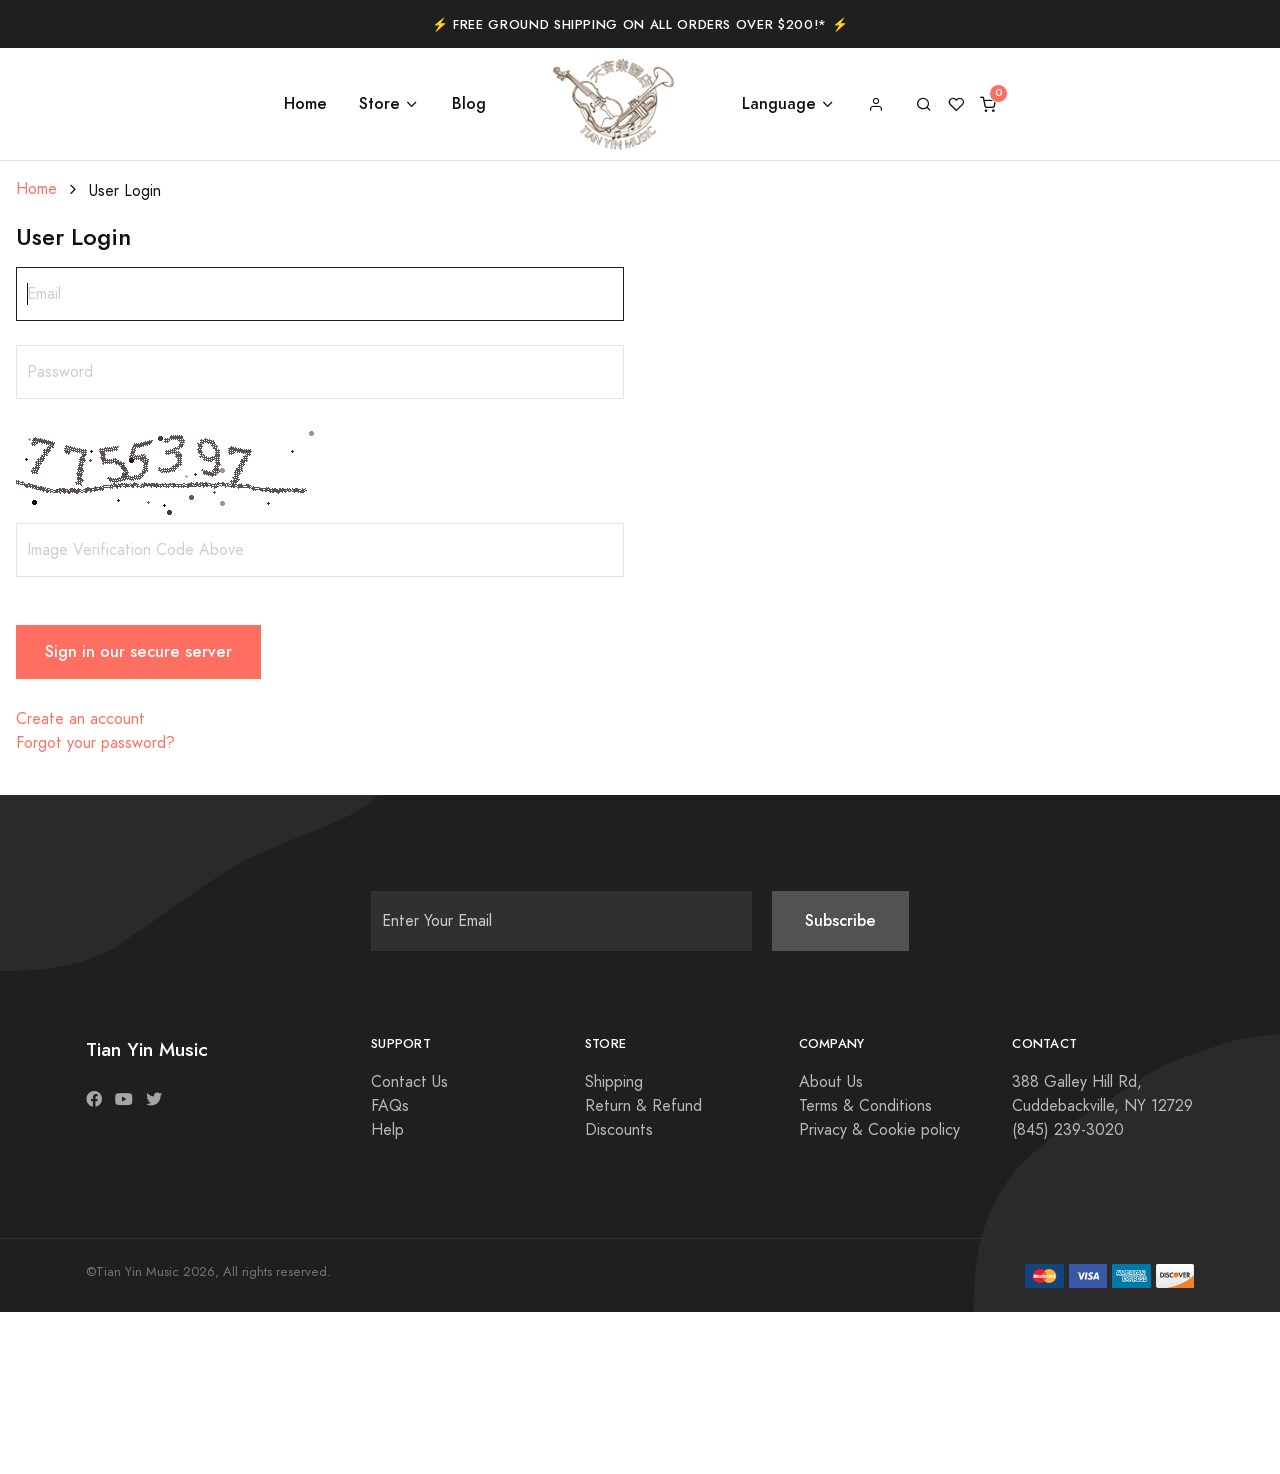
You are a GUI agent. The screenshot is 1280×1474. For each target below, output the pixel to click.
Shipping (614, 1082)
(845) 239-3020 (1068, 1130)
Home (305, 103)
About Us (831, 1082)
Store (379, 103)
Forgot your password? (95, 743)
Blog (469, 103)
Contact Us (409, 1082)
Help (387, 1130)
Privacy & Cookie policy (879, 1130)
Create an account (80, 719)
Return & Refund (643, 1106)
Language (779, 103)
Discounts (619, 1130)
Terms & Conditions (865, 1106)
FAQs (390, 1106)
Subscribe (840, 920)
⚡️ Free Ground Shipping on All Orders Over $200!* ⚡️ (640, 25)
